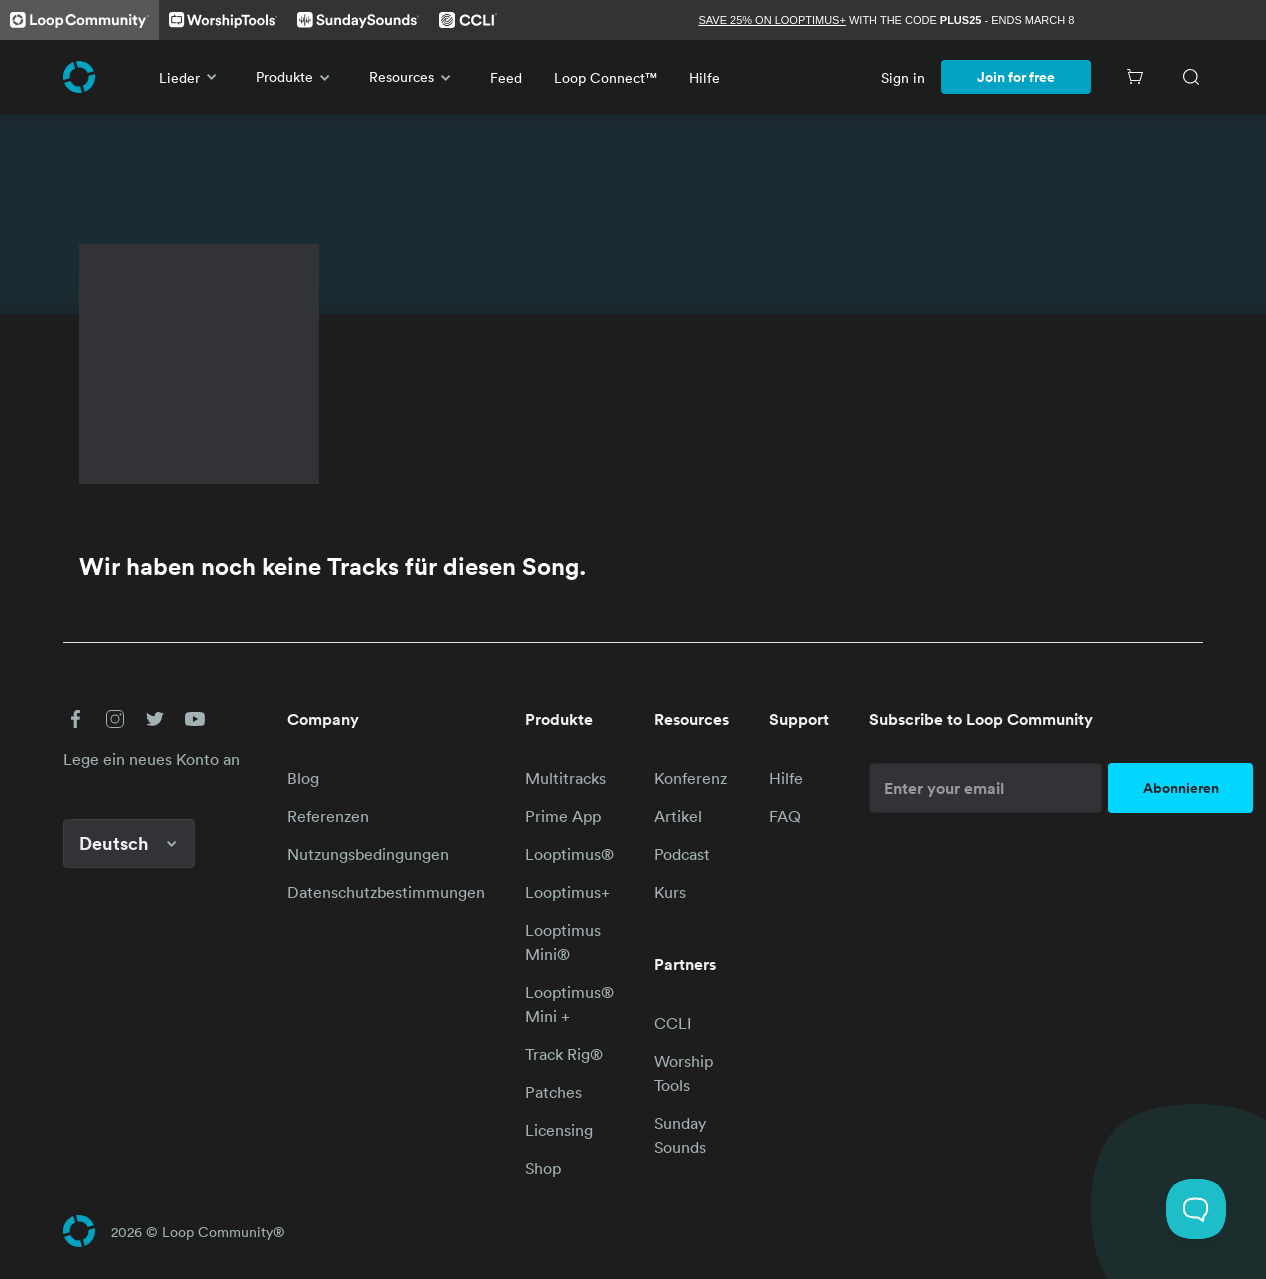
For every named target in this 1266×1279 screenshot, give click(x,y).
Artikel (678, 816)
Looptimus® (569, 854)
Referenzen (328, 816)
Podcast (682, 854)
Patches (553, 1092)
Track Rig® (564, 1054)
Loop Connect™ (605, 77)
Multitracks (565, 778)
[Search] (1191, 77)
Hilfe (704, 77)
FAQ (785, 816)
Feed (506, 77)
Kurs (670, 892)
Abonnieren (1181, 788)
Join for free (1016, 77)
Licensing (559, 1130)
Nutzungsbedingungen (368, 854)
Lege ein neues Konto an (151, 759)
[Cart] (1135, 77)
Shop (543, 1168)
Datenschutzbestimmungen (386, 892)
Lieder (191, 77)
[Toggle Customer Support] (1196, 1209)
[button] (75, 719)
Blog (303, 778)
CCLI (672, 1023)
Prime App (563, 816)
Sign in (903, 77)
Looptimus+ (567, 892)
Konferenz (690, 778)
